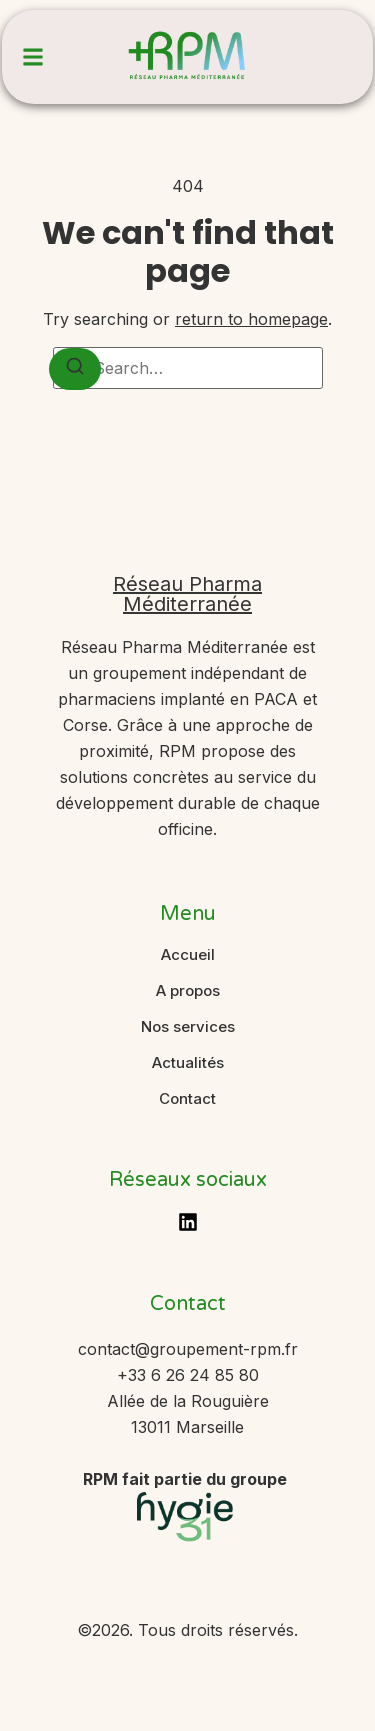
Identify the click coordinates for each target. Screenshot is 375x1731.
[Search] (75, 369)
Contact (187, 1099)
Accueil (188, 955)
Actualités (188, 1063)
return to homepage (251, 319)
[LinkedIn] (188, 1222)
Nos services (188, 1027)
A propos (188, 991)
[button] (33, 57)
